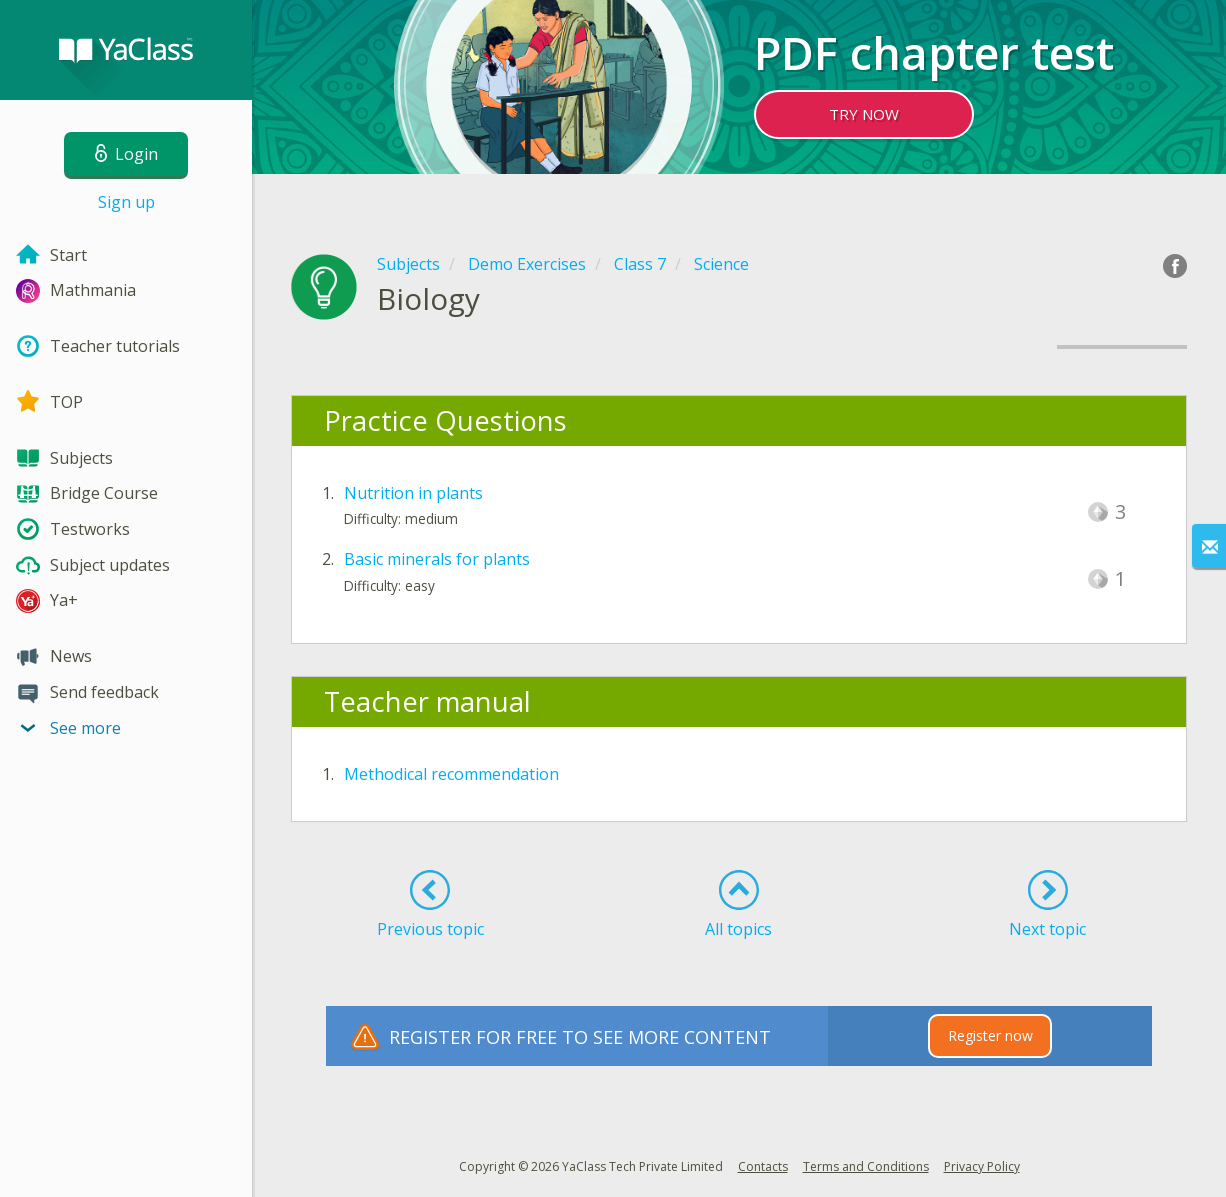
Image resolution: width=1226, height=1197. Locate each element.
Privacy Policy (982, 1166)
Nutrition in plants (413, 493)
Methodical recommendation (451, 774)
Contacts (763, 1166)
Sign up (126, 202)
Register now (990, 1035)
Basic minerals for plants (437, 559)
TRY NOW (864, 114)
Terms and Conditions (866, 1166)
